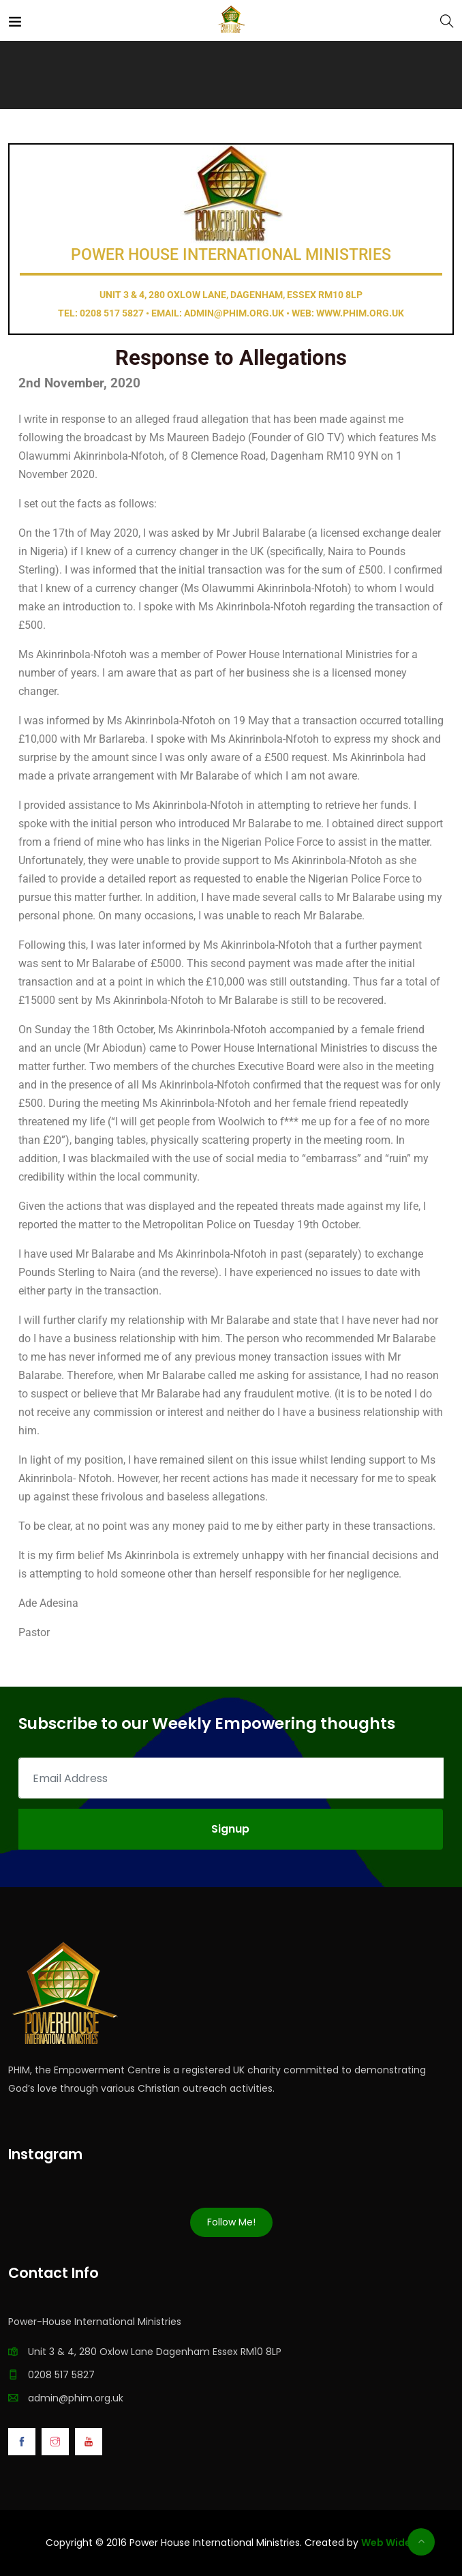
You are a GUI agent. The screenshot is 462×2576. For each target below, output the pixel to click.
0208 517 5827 (61, 2375)
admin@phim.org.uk (75, 2398)
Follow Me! (231, 2222)
